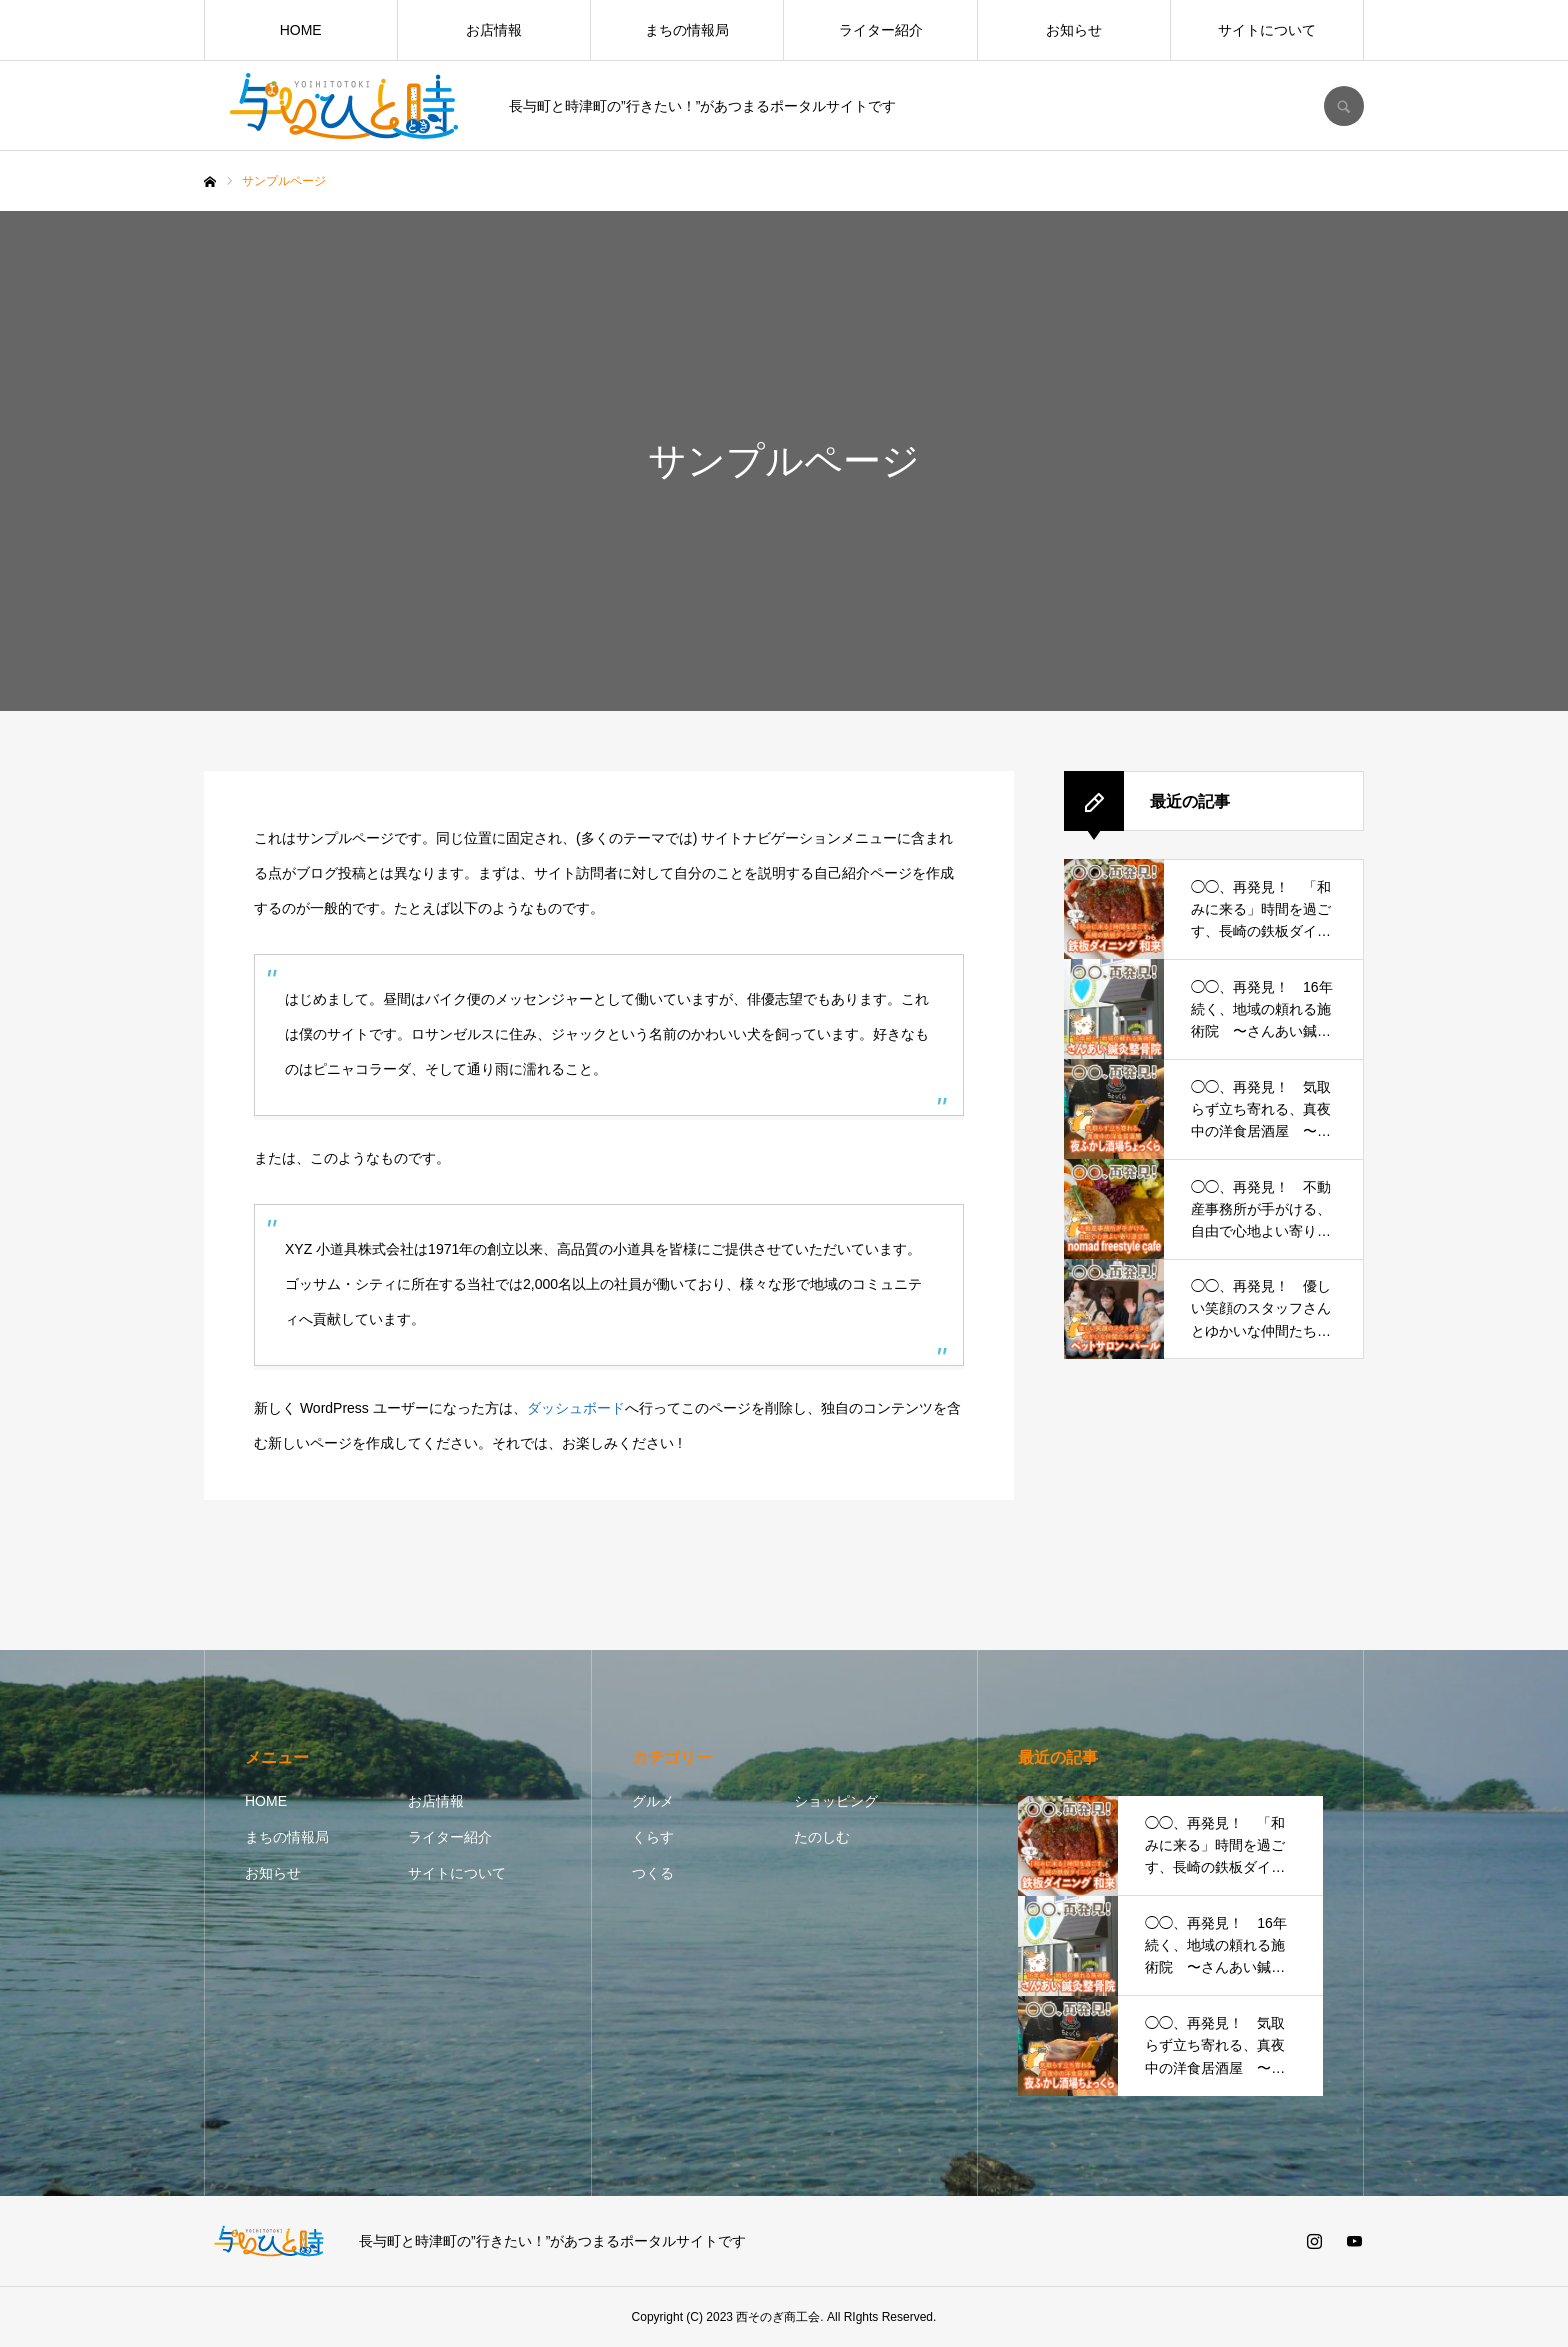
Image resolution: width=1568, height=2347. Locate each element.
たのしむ (822, 1837)
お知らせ (1074, 30)
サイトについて (1267, 30)
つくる (653, 1873)
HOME (301, 30)
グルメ (653, 1801)
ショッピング (836, 1801)
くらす (653, 1837)
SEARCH (1344, 106)
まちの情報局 (687, 30)
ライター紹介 (881, 30)
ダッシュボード (576, 1408)
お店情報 (494, 30)
